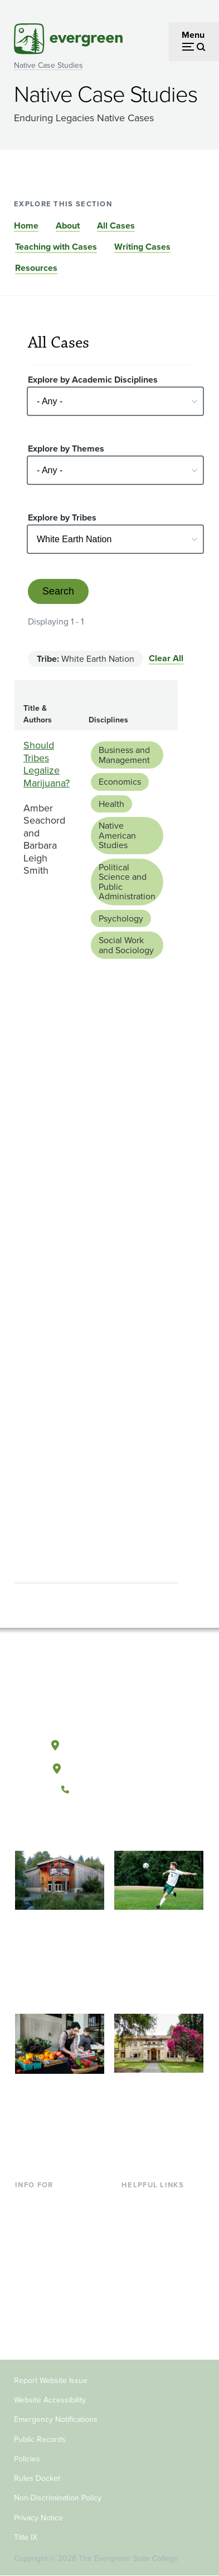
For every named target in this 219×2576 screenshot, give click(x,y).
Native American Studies (117, 835)
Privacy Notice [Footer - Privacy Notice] (38, 2518)
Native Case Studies (48, 65)
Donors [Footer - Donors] (29, 2309)
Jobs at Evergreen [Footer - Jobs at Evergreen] (156, 2309)
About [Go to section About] (68, 225)
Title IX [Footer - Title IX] (25, 2537)
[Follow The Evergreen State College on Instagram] (121, 1826)
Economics (120, 781)
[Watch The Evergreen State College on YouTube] (98, 1826)
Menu (193, 34)
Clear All (166, 658)
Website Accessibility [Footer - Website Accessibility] (50, 2400)
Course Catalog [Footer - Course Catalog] (151, 2255)
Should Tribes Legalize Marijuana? (46, 764)
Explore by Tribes (62, 517)
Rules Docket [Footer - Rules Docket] (37, 2478)
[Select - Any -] (115, 401)
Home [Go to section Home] (26, 225)
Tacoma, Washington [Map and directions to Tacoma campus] (109, 1766)
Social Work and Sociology (126, 945)
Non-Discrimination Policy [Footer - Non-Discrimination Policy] (57, 2498)
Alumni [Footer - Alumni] (29, 2327)
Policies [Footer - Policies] (27, 2459)
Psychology (121, 918)
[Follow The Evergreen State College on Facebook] (75, 1826)
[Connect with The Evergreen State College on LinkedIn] (143, 1826)
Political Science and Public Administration (127, 882)
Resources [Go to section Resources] (36, 267)
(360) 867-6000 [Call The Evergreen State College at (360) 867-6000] (109, 1789)
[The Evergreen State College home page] (109, 1692)
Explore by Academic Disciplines (93, 379)
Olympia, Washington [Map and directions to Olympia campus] (109, 1743)
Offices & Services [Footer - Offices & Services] (156, 2237)
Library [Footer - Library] (134, 2201)
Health (111, 803)
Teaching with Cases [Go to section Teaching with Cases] (56, 246)
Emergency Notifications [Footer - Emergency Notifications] (56, 2419)
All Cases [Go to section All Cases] (116, 225)
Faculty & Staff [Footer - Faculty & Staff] (43, 2291)
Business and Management (124, 755)
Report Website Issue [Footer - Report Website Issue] (50, 2380)
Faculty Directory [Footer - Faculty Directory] (154, 2219)
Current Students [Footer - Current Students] (48, 2201)
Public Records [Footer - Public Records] (40, 2439)
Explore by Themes (66, 448)
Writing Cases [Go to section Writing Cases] (142, 246)
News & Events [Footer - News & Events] (150, 2291)
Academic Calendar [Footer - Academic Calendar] (159, 2273)
